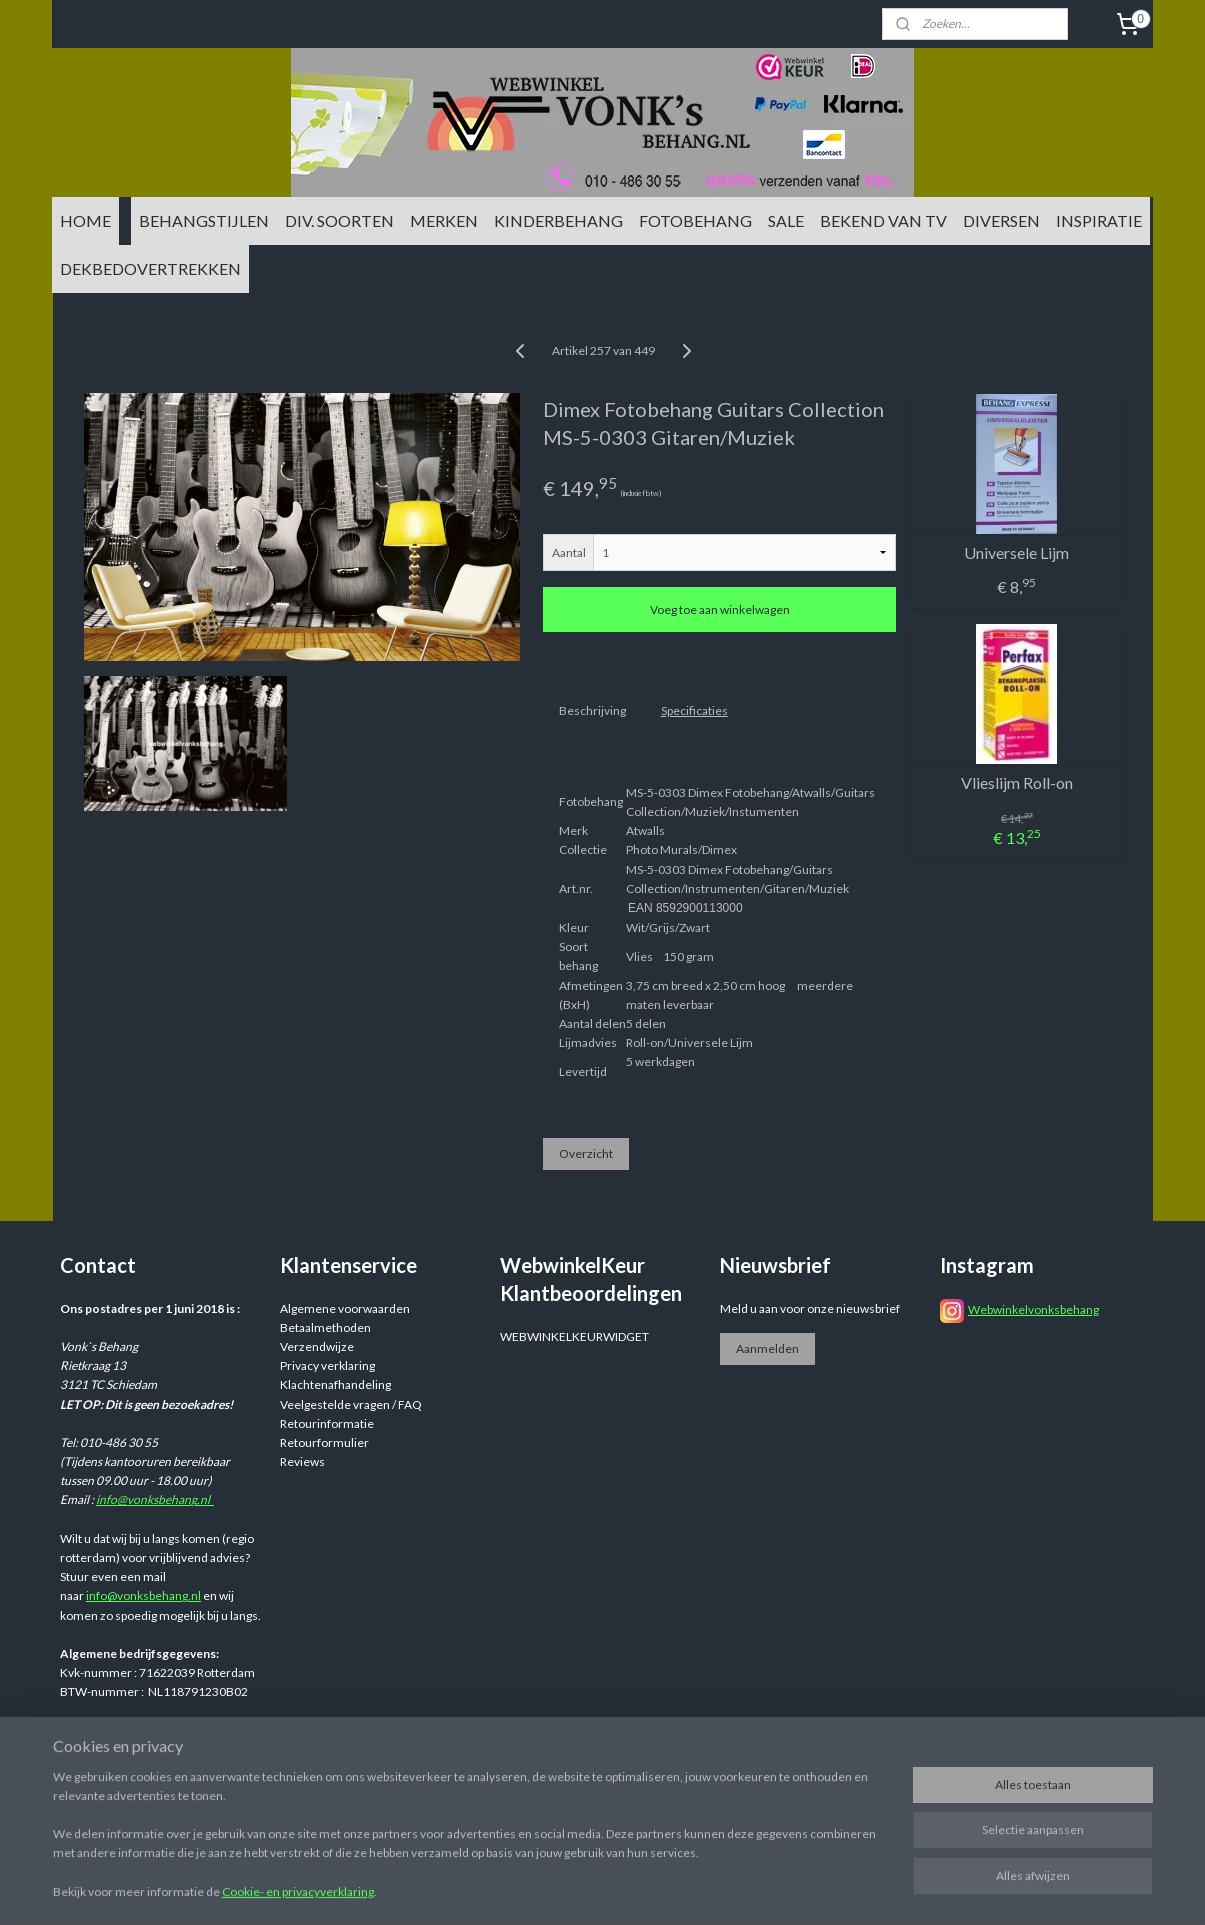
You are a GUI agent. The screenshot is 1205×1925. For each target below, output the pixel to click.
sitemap (720, 1764)
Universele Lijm (1016, 552)
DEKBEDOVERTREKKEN (150, 268)
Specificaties (693, 710)
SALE (786, 220)
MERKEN (444, 220)
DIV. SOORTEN (339, 220)
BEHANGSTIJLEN (204, 220)
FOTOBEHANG (695, 220)
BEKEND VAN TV (883, 220)
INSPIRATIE (1099, 220)
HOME (85, 220)
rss (756, 1764)
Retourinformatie (327, 1423)
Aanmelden (767, 1348)
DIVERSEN (1001, 220)
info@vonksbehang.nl (155, 1499)
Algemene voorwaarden (345, 1308)
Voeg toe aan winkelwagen (719, 609)
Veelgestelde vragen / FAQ (351, 1404)
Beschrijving (591, 710)
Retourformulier (324, 1442)
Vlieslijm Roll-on (1016, 782)
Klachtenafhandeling (335, 1384)
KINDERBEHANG (558, 220)
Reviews (302, 1461)
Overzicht (585, 1153)
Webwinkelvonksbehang (1033, 1309)
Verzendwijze (317, 1346)
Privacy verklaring (327, 1365)
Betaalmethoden (325, 1327)
